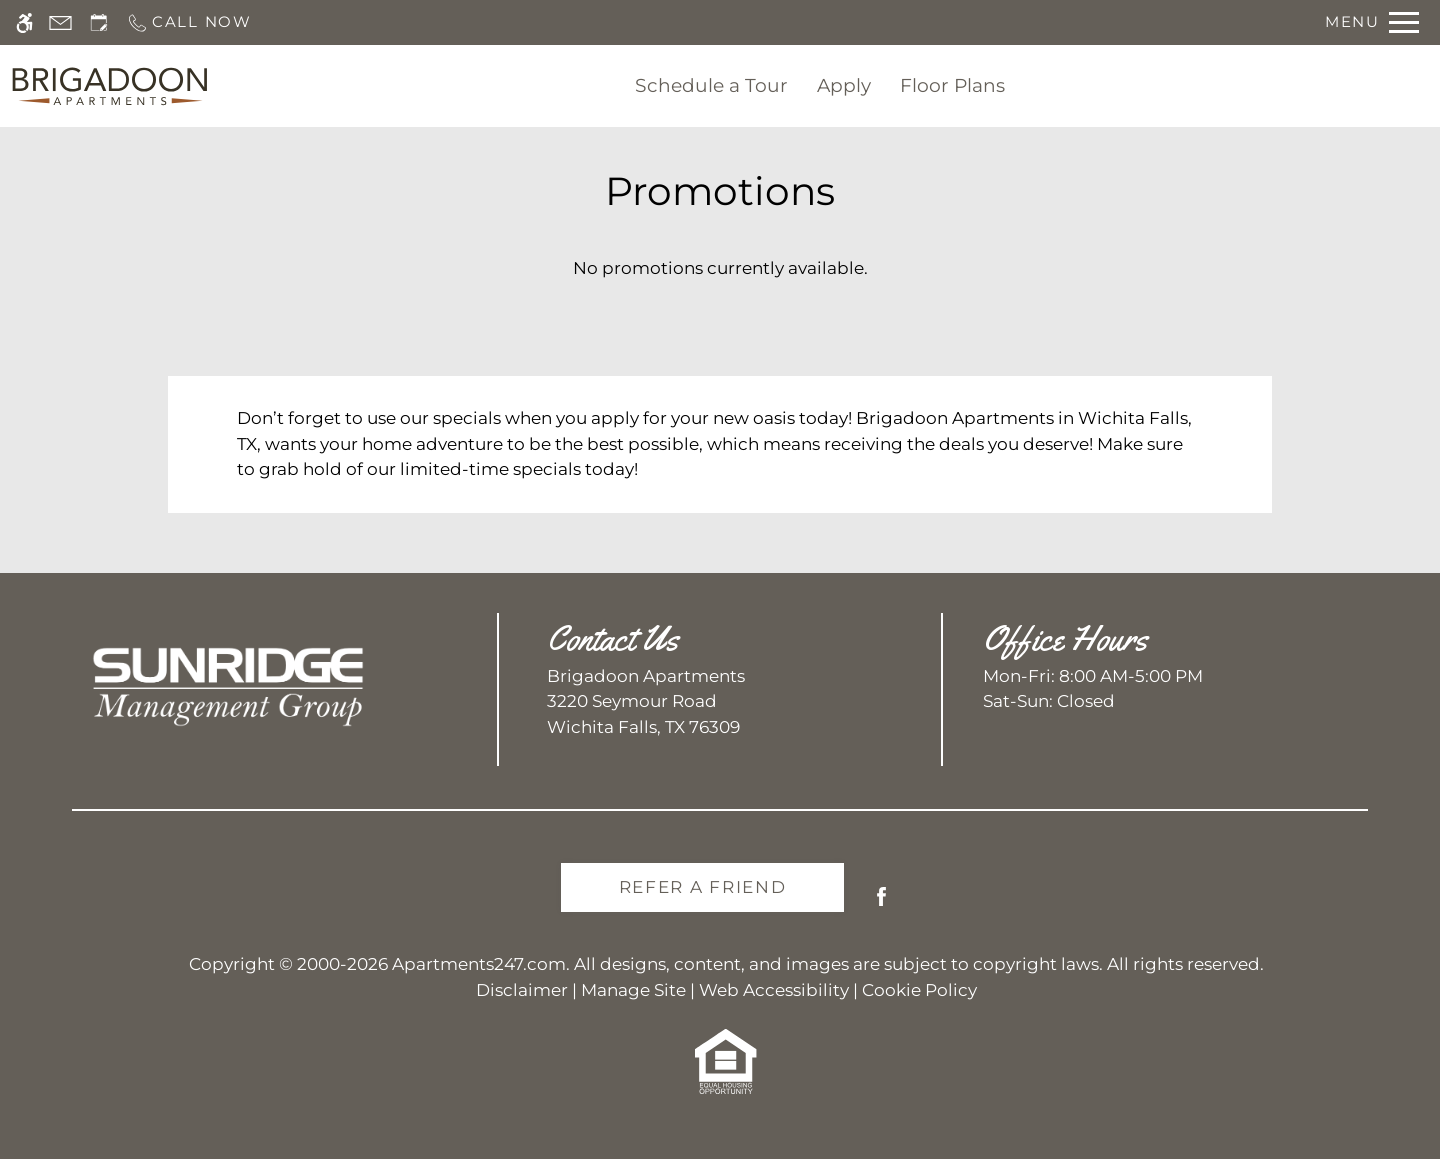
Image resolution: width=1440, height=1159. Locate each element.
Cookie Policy (919, 990)
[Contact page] (60, 22)
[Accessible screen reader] (24, 22)
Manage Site (633, 990)
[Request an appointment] (99, 22)
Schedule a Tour (711, 85)
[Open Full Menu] (1372, 22)
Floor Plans (952, 85)
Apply (844, 85)
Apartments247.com (479, 964)
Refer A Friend (703, 887)
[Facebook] (881, 904)
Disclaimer (522, 990)
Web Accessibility (774, 990)
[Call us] (189, 22)
